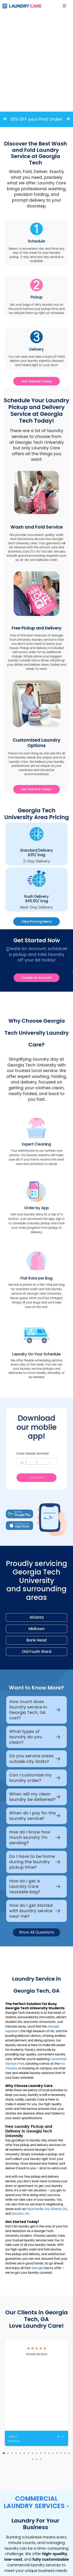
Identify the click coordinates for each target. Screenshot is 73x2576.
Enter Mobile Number (33, 1453)
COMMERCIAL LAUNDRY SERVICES (34, 2502)
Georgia (37, 2268)
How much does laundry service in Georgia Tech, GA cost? (28, 1710)
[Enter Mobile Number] (36, 1463)
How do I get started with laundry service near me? (31, 1911)
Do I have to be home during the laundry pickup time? (32, 1862)
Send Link (36, 1477)
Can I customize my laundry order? (30, 1777)
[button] (36, 1710)
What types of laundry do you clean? (25, 1737)
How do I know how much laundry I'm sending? (29, 1837)
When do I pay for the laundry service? (32, 1815)
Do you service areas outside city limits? (31, 1758)
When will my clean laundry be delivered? (32, 1796)
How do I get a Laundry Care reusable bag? (24, 1886)
